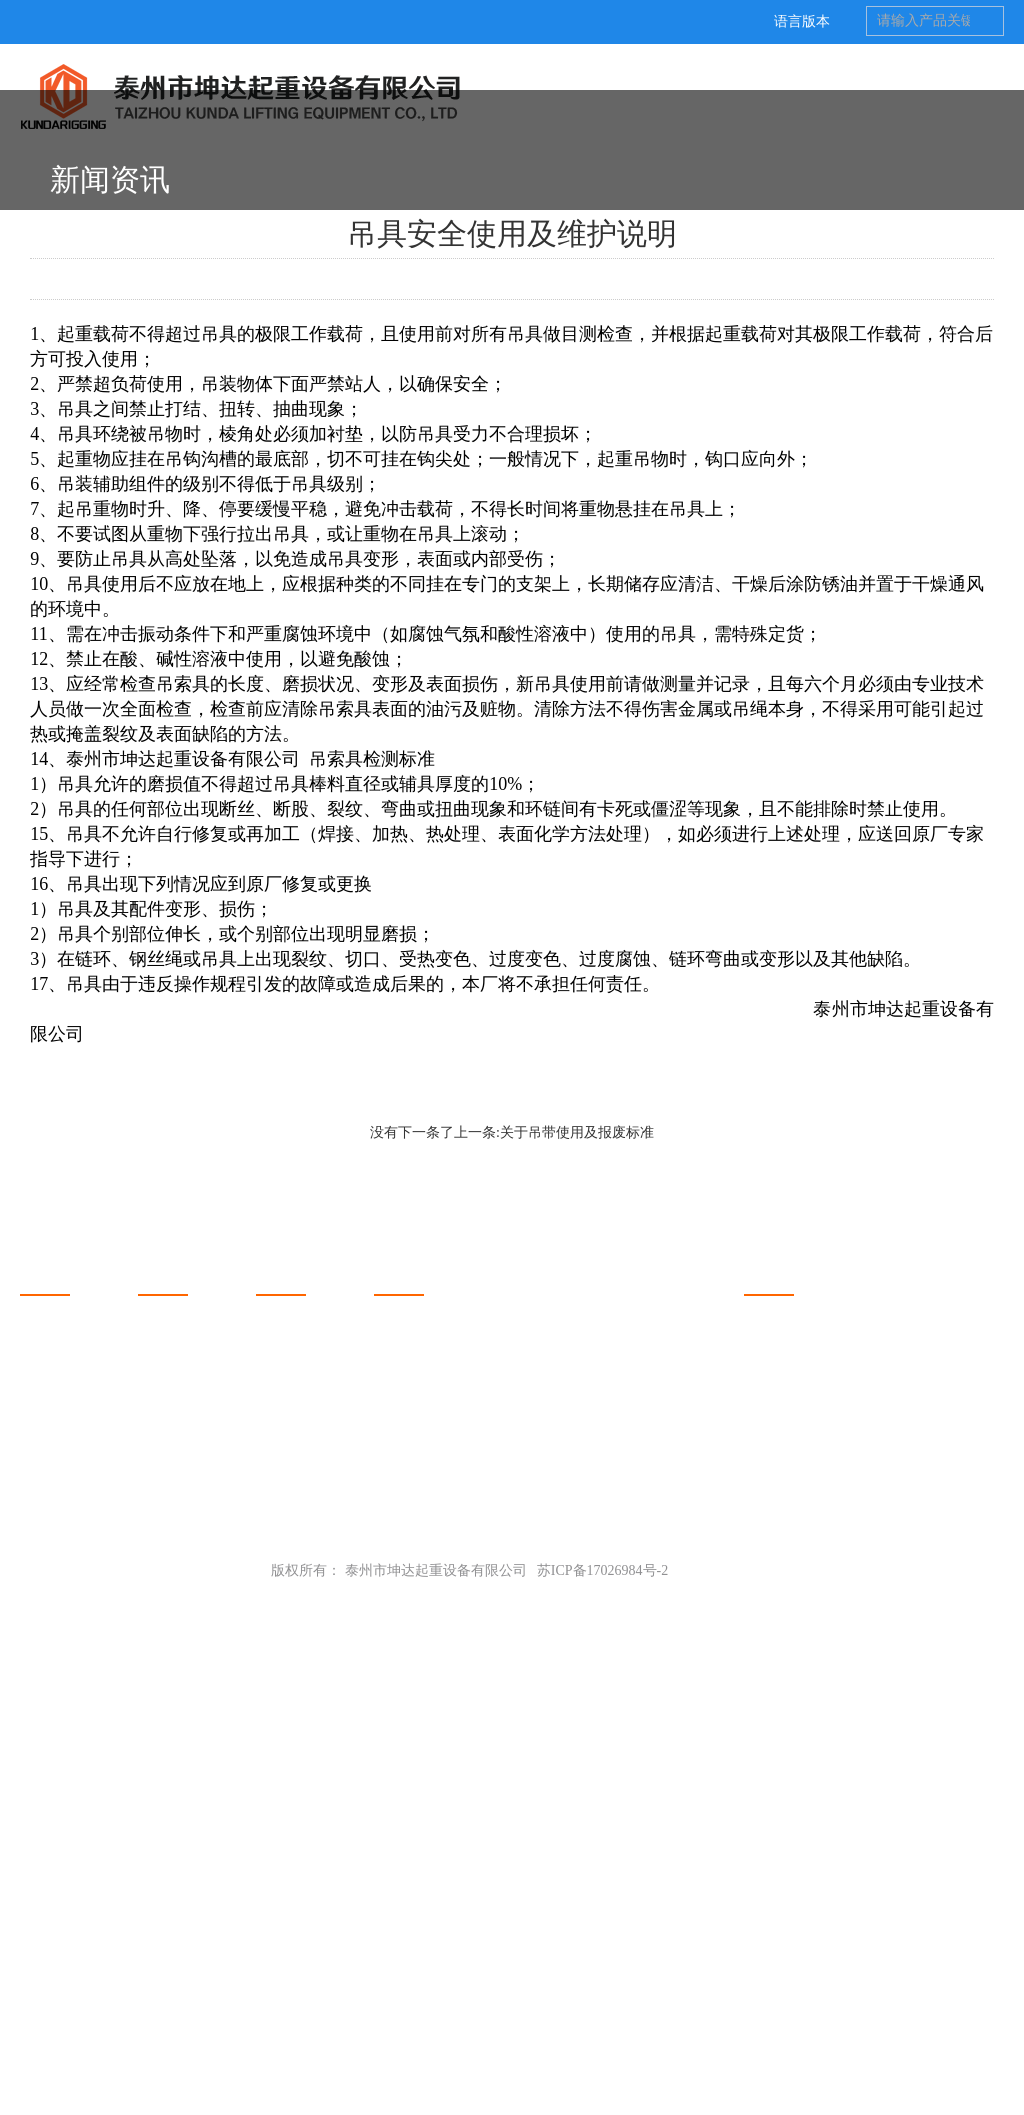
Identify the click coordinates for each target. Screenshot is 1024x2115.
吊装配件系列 (180, 2003)
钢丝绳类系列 (180, 1931)
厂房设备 (48, 1955)
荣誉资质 (48, 1859)
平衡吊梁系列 (180, 1883)
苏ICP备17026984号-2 (602, 2078)
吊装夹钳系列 (180, 1859)
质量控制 (48, 1979)
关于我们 (48, 1835)
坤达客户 (48, 1883)
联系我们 (48, 1931)
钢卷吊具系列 (180, 1835)
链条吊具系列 (180, 1979)
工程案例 (48, 1907)
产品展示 (174, 1779)
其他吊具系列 (180, 1955)
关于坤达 (56, 1779)
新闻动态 (292, 1779)
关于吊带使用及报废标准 (577, 1640)
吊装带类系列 (180, 1907)
